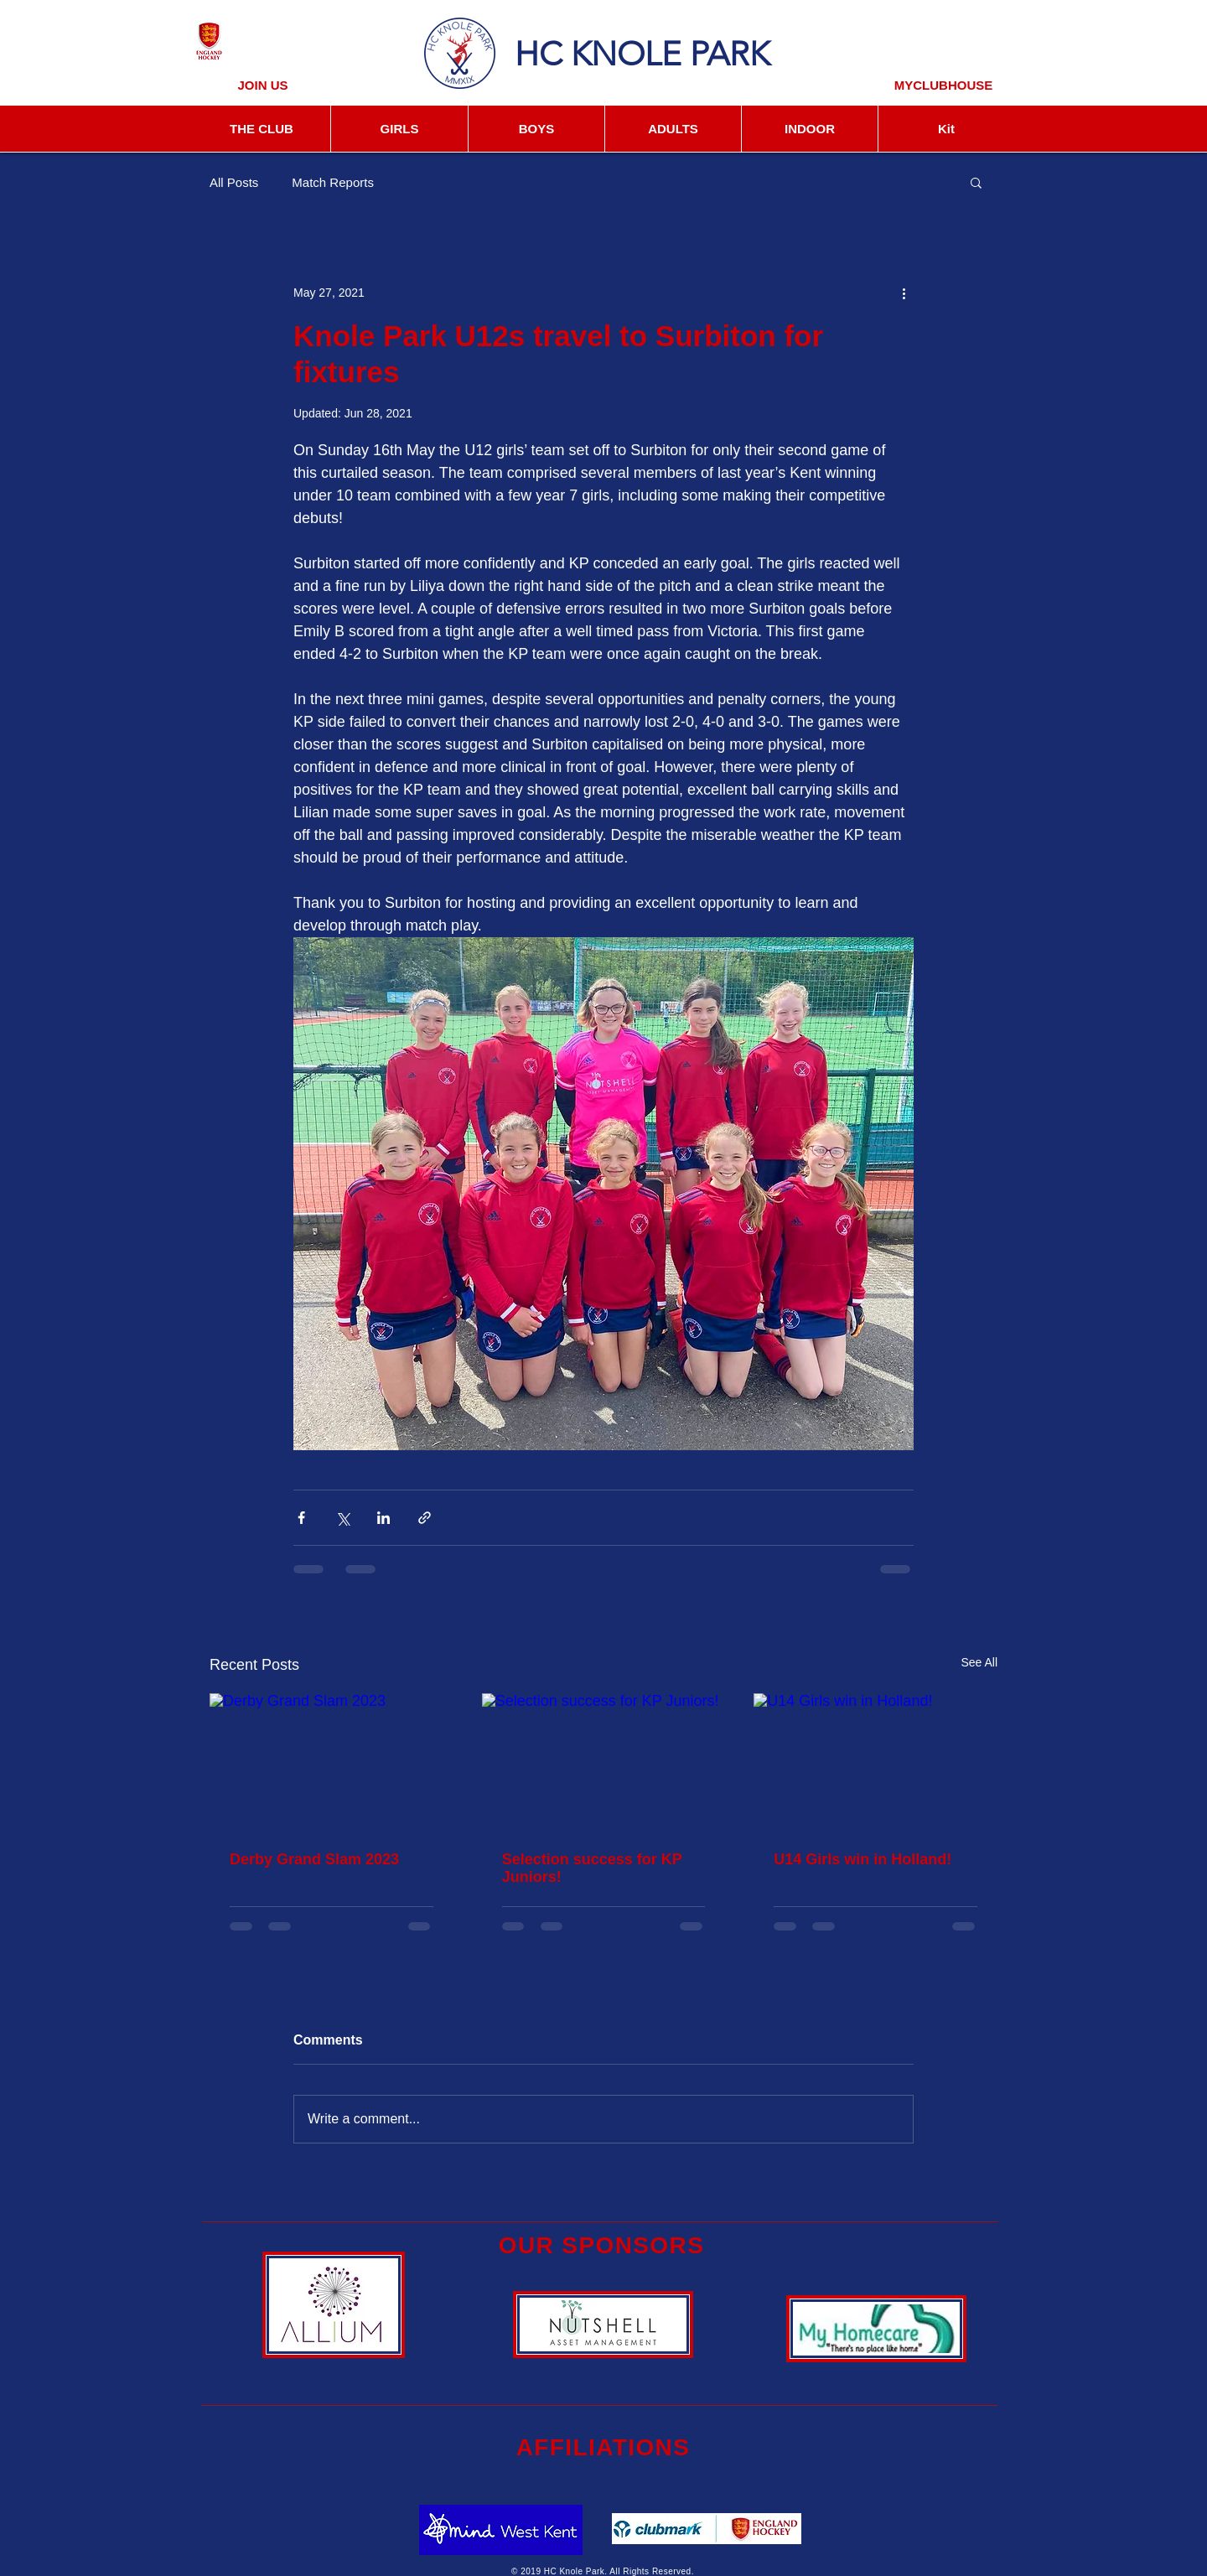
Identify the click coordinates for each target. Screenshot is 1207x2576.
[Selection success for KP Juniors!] (604, 1762)
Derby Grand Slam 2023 (314, 1859)
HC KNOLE (598, 54)
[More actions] (904, 292)
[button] (976, 182)
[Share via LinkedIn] (383, 1518)
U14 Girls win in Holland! (862, 1859)
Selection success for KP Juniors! (592, 1868)
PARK (729, 54)
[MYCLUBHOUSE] (943, 85)
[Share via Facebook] (301, 1518)
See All (979, 1662)
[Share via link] (425, 1518)
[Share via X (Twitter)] (342, 1518)
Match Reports (333, 182)
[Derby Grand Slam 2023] (331, 1761)
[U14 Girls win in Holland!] (875, 1761)
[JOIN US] (262, 85)
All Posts (234, 182)
